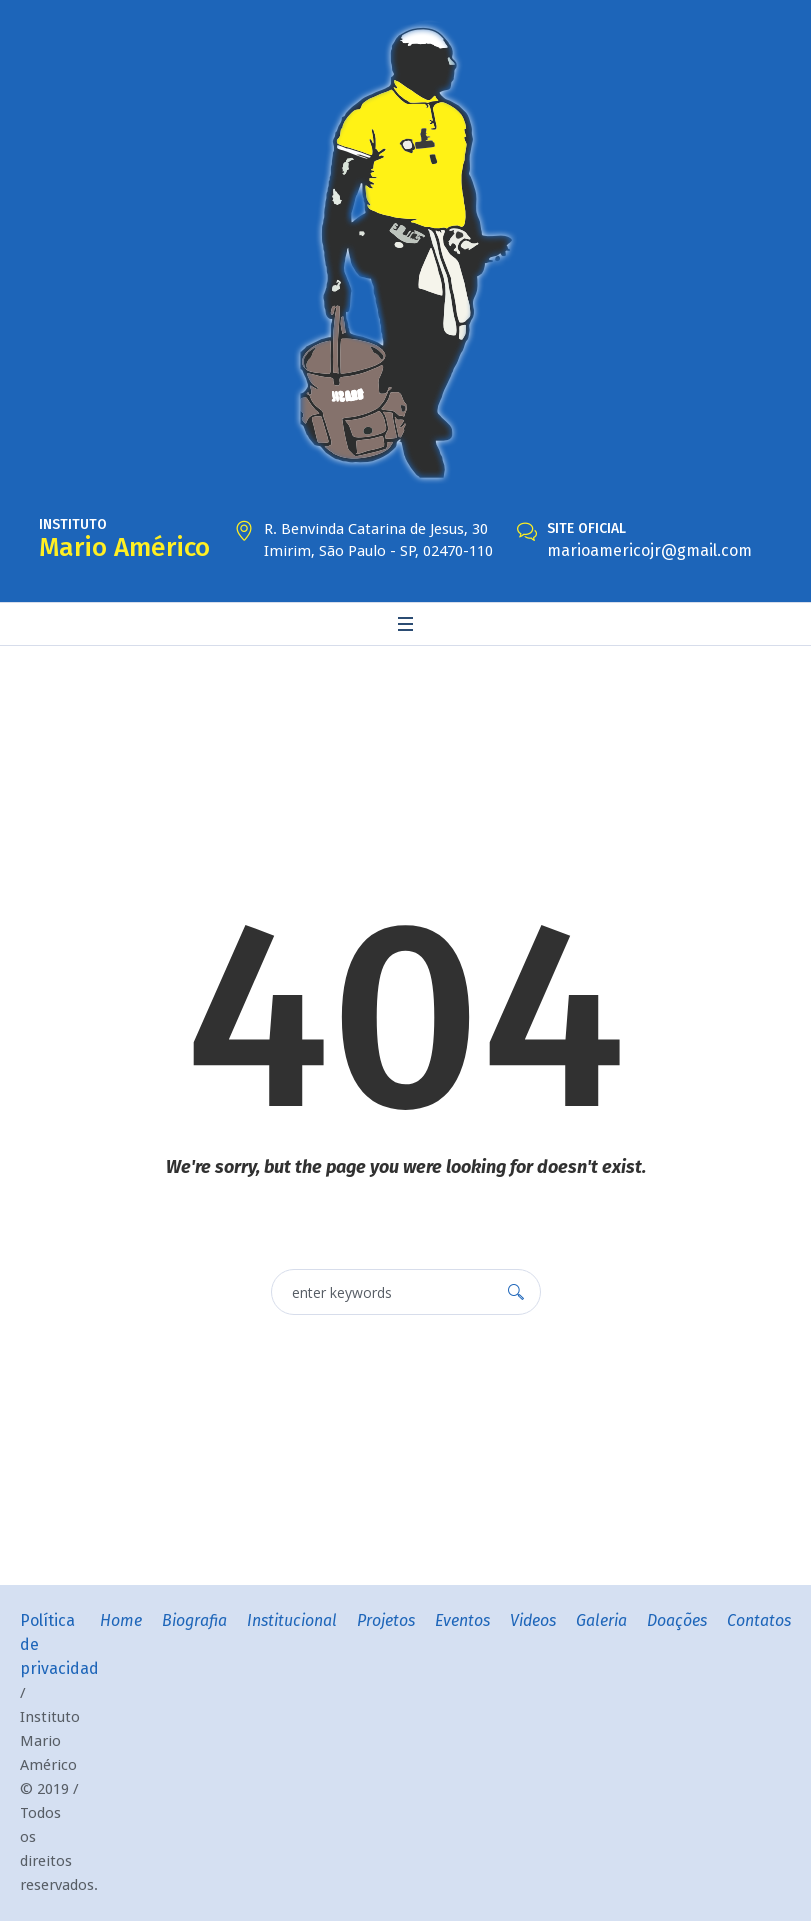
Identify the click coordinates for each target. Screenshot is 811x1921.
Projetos (386, 1620)
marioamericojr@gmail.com (649, 550)
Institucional (292, 1620)
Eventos (462, 1620)
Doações (677, 1620)
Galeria (601, 1620)
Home (121, 1620)
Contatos (759, 1620)
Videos (533, 1620)
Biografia (194, 1620)
